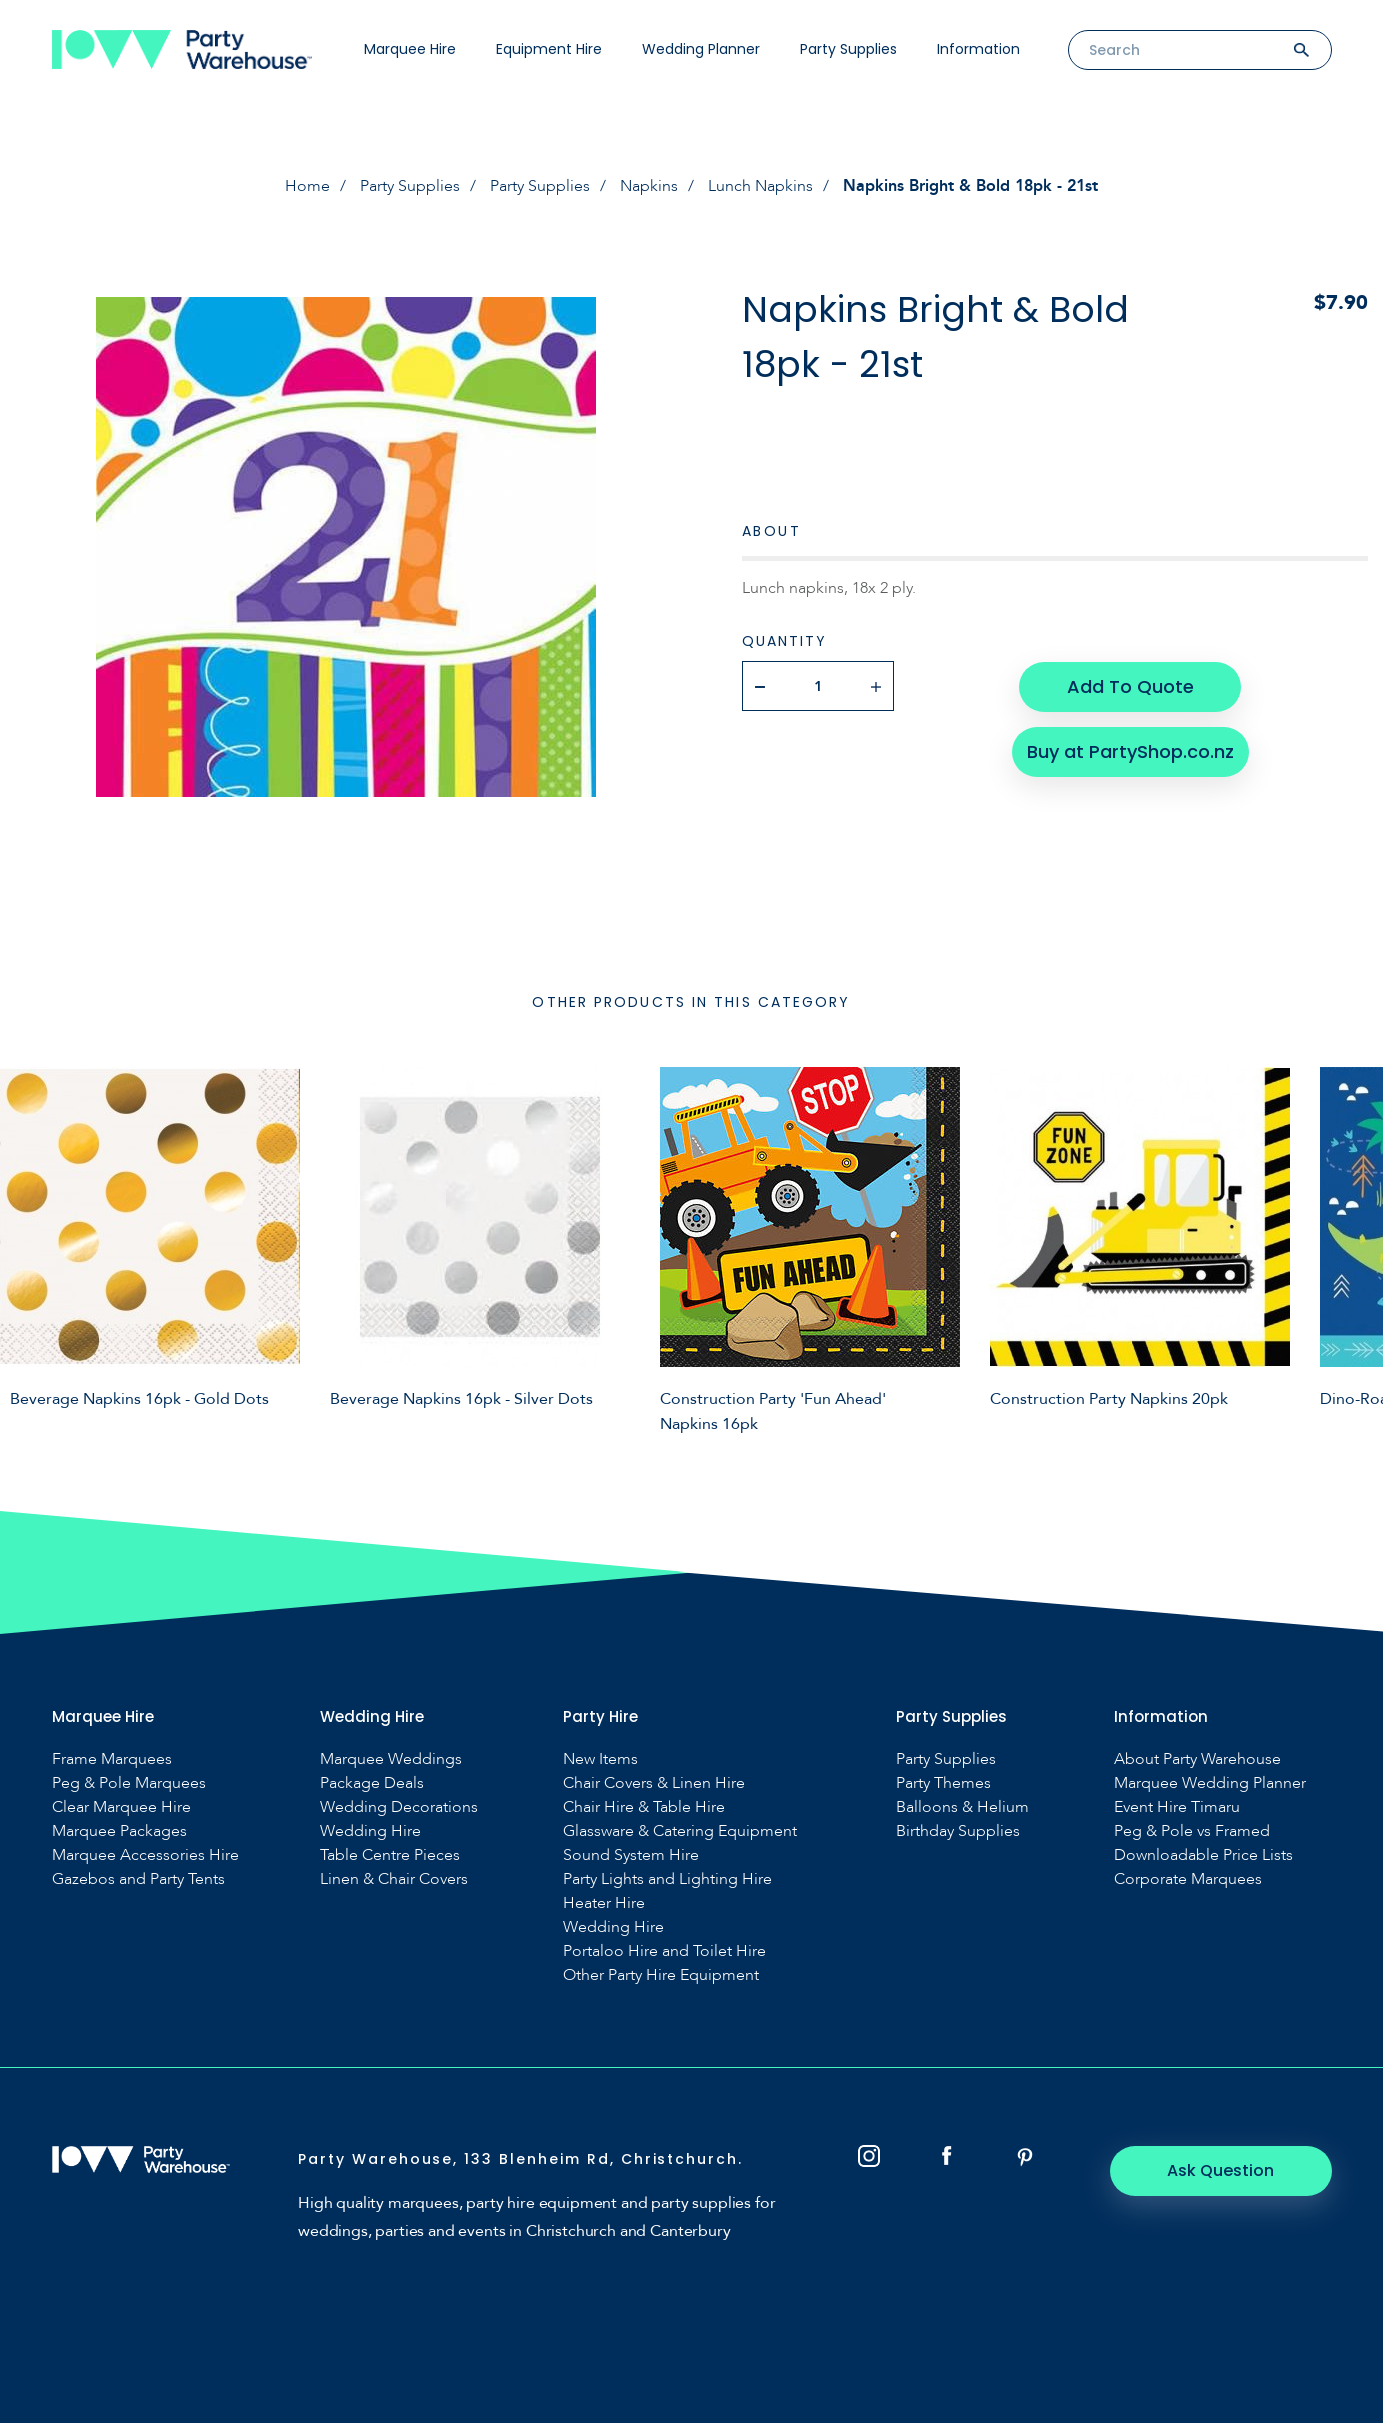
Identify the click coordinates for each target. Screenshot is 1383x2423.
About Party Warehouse (1197, 1759)
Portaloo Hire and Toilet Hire (664, 1951)
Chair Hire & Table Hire (644, 1807)
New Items (600, 1759)
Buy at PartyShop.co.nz (1129, 749)
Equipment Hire (549, 49)
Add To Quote (1129, 685)
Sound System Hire (631, 1855)
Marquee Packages (119, 1831)
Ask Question (1221, 2170)
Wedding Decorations (399, 1807)
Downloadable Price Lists (1203, 1855)
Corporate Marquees (1188, 1879)
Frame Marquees (112, 1759)
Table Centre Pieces (390, 1855)
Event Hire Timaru (1177, 1807)
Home (307, 186)
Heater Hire (604, 1903)
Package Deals (372, 1783)
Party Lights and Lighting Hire (667, 1879)
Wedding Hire (370, 1831)
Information (978, 49)
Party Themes (943, 1783)
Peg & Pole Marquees (129, 1783)
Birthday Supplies (958, 1831)
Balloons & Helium (962, 1807)
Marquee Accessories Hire (145, 1855)
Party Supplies (848, 49)
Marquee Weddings (391, 1759)
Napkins (649, 186)
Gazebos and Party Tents (138, 1879)
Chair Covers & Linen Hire (654, 1783)
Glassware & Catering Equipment (680, 1831)
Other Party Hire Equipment (661, 1975)
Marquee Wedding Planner (1210, 1783)
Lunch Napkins (760, 186)
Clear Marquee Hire (121, 1807)
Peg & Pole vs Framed (1192, 1831)
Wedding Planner (701, 49)
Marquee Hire (410, 49)
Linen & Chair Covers (394, 1879)
